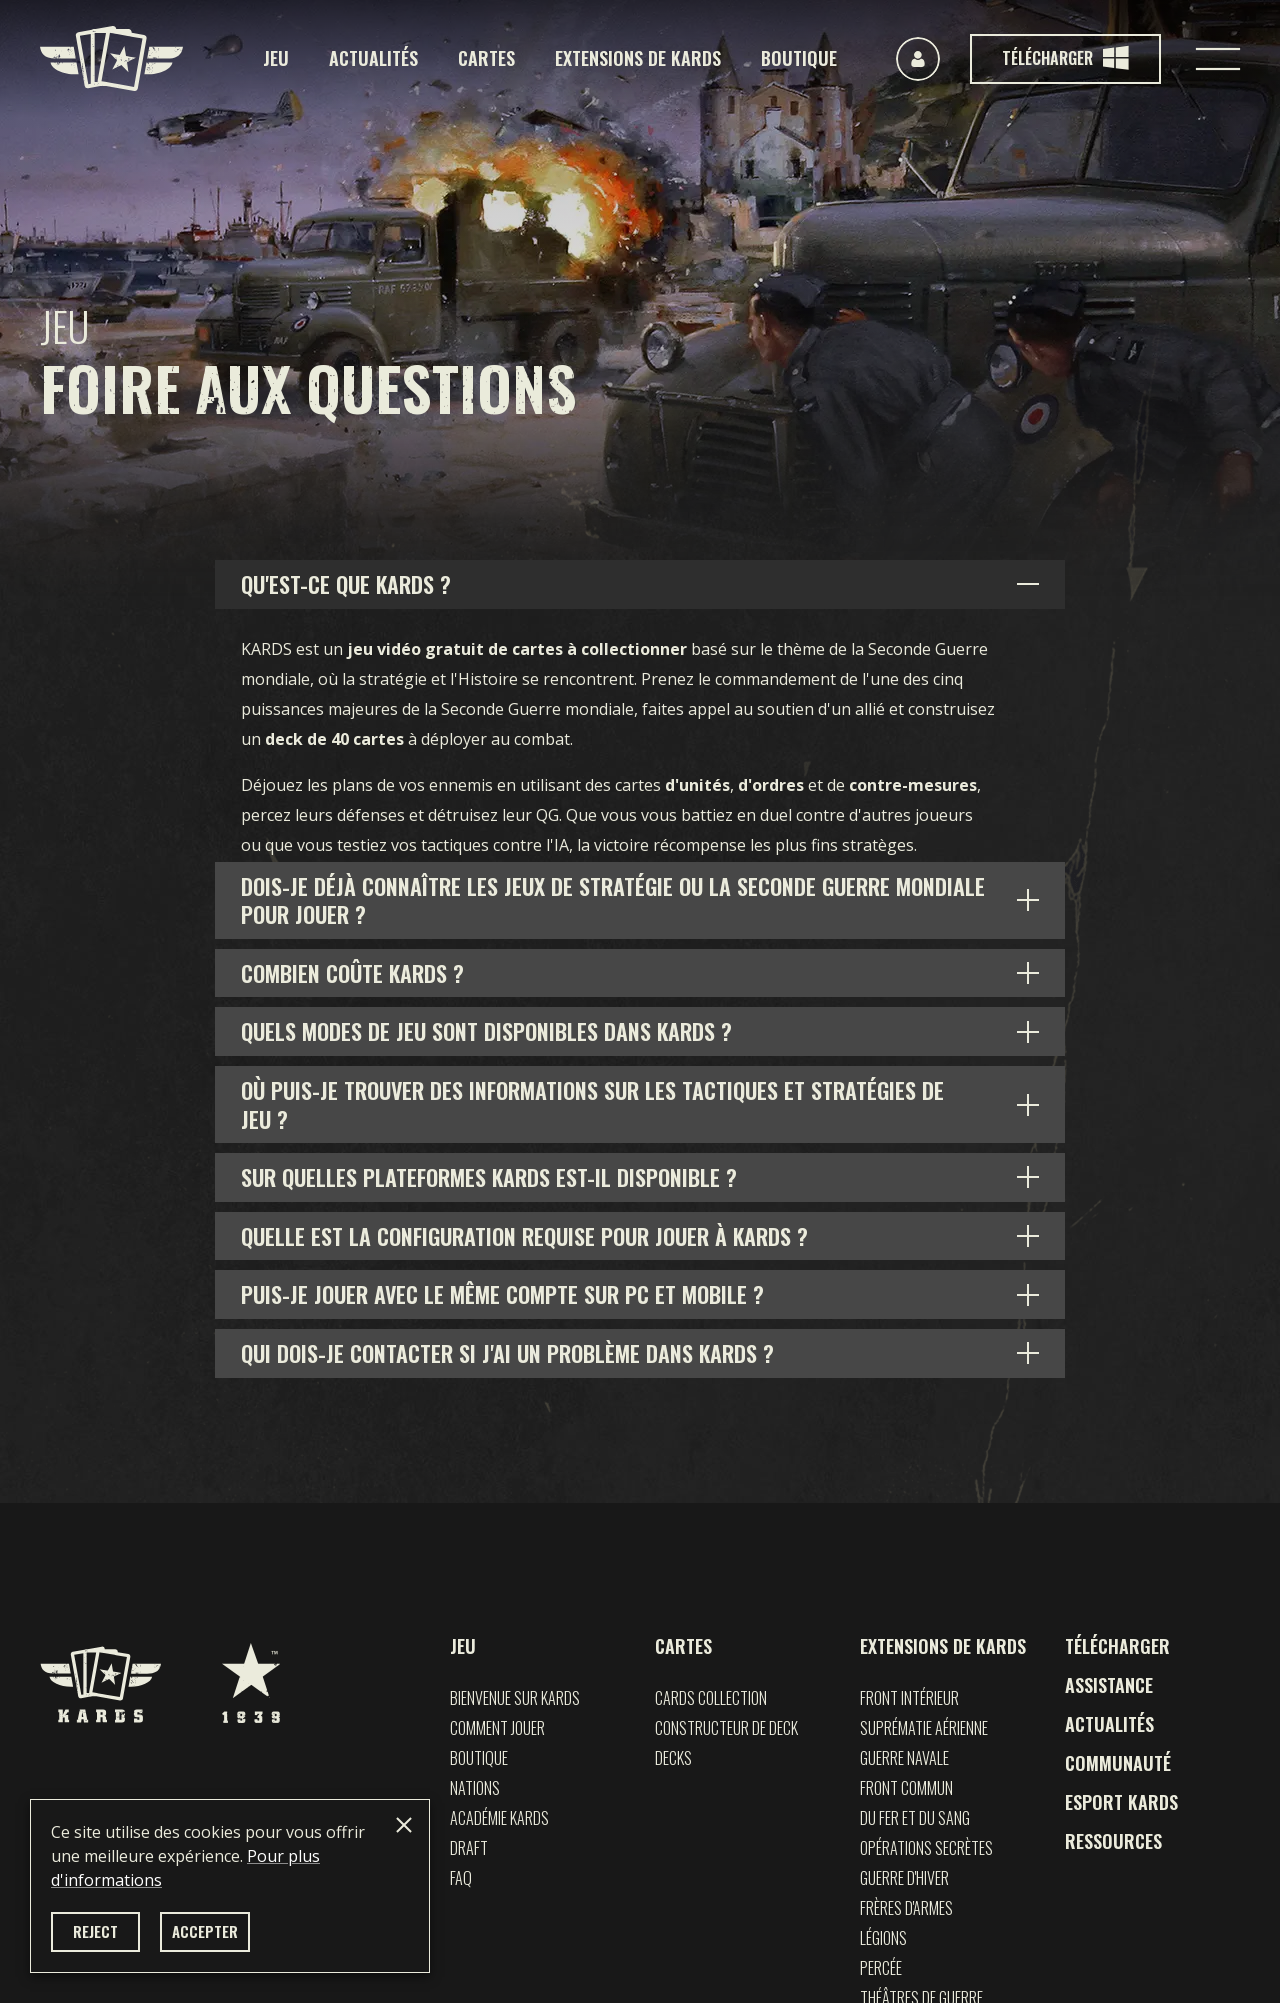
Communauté (1118, 1763)
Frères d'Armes (906, 1908)
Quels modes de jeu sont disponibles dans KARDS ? (486, 1031)
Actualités (373, 58)
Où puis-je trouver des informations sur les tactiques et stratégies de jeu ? (592, 1104)
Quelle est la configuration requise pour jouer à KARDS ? (524, 1236)
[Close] (404, 1825)
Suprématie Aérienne (924, 1728)
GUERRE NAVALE (904, 1758)
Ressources (1113, 1841)
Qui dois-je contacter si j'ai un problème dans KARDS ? (507, 1353)
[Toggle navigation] (1218, 59)
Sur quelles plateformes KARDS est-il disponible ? (489, 1177)
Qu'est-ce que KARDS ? (346, 584)
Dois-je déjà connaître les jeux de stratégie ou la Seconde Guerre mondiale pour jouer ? (613, 900)
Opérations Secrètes (926, 1848)
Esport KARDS (1121, 1802)
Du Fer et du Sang (915, 1818)
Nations (475, 1788)
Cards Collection (711, 1698)
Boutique (799, 58)
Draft (469, 1848)
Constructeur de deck (726, 1728)
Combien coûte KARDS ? (352, 973)
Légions (883, 1938)
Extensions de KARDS (638, 58)
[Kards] (111, 58)
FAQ (461, 1878)
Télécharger (1117, 1646)
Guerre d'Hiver (904, 1878)
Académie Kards (499, 1818)
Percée (881, 1968)
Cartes (486, 58)
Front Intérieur (909, 1698)
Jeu (276, 58)
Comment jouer (497, 1728)
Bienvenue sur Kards (515, 1698)
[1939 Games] (251, 1673)
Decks (673, 1758)
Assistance (1109, 1685)
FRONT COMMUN (906, 1788)
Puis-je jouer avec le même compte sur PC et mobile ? (502, 1294)
